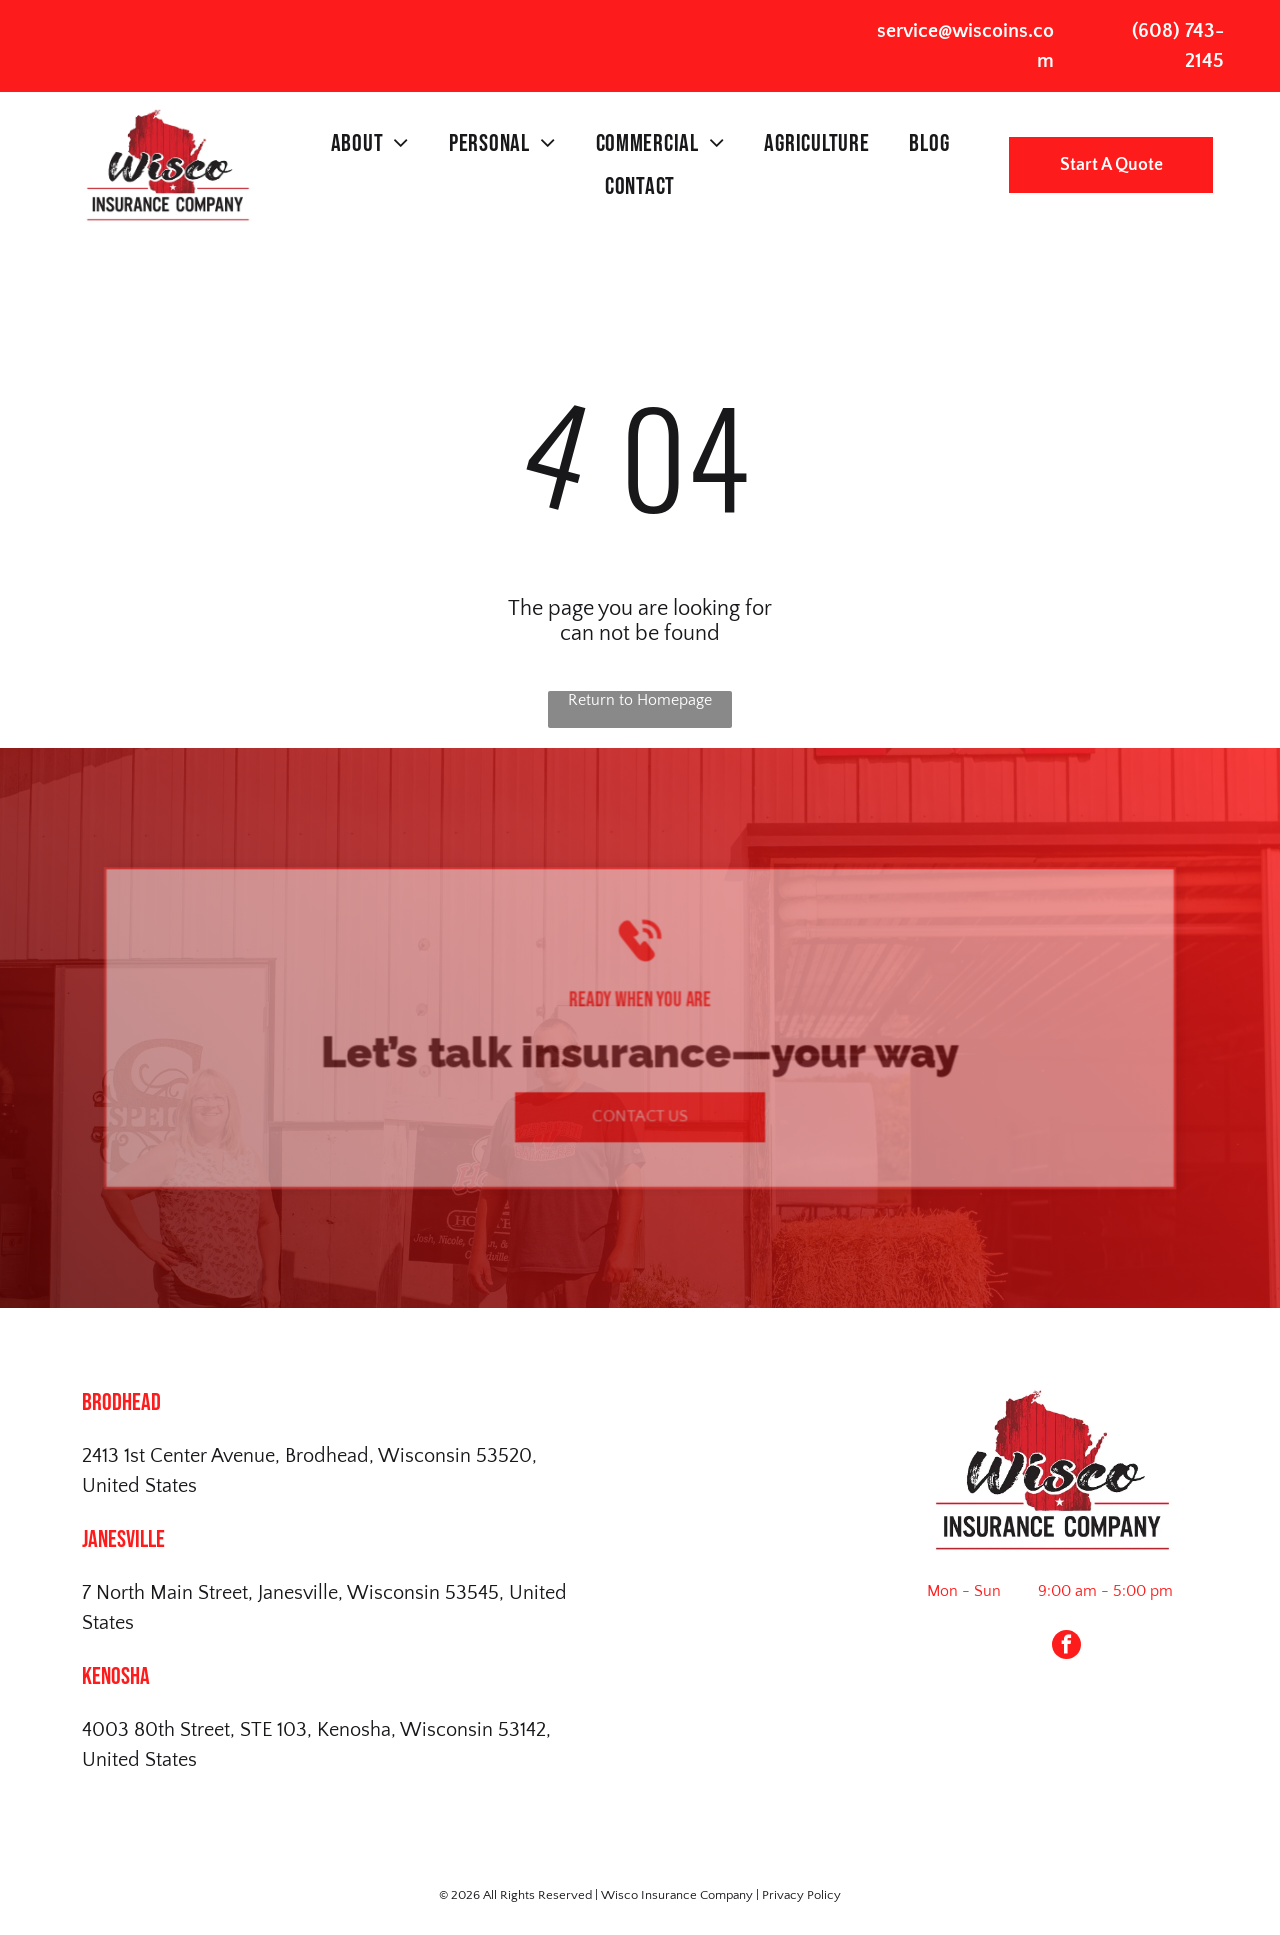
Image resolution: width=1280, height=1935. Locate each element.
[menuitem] (370, 143)
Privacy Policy (801, 1895)
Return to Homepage (640, 700)
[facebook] (1066, 1647)
